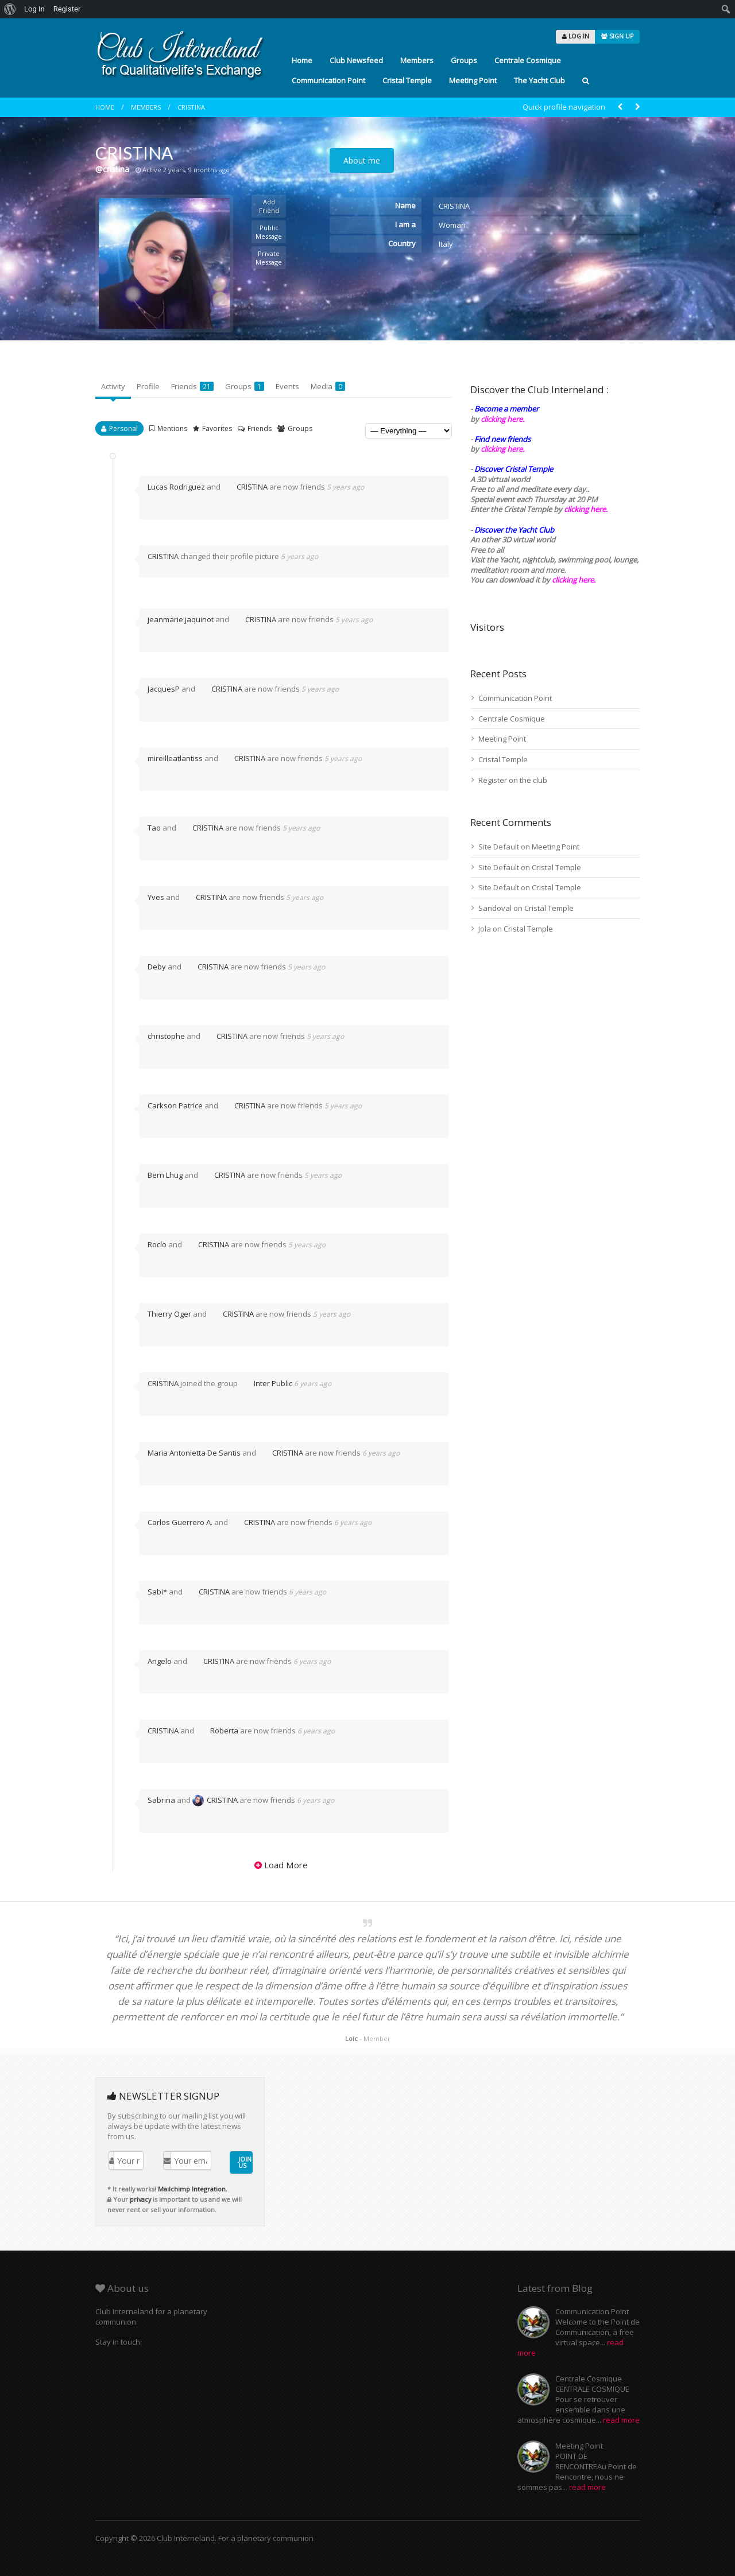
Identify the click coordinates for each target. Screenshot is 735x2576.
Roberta (217, 1730)
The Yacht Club (539, 80)
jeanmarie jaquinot (181, 619)
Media (328, 386)
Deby (157, 966)
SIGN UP (617, 36)
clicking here (573, 580)
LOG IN (575, 36)
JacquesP (164, 689)
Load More (286, 1865)
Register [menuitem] (67, 9)
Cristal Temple (407, 80)
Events (287, 386)
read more (621, 2420)
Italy (446, 244)
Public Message (269, 231)
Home (302, 60)
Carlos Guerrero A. (180, 1522)
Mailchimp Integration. (192, 2189)
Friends (192, 386)
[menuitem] (10, 9)
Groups (464, 60)
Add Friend (269, 206)
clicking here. (502, 419)
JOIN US (245, 2162)
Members (417, 60)
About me (361, 160)
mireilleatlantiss (175, 758)
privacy (140, 2199)
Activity (113, 386)
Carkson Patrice (175, 1105)
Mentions (172, 428)
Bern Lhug (165, 1175)
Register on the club (512, 780)
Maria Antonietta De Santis (194, 1453)
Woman (452, 225)
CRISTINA (191, 107)
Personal (123, 428)
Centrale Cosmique (527, 60)
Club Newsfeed (356, 60)
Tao (154, 828)
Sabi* (157, 1591)
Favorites (217, 428)
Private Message (269, 257)
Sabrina (161, 1800)
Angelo (160, 1661)
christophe (166, 1036)
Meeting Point (473, 80)
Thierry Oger (169, 1314)
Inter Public (265, 1383)
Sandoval (495, 908)
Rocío (157, 1244)
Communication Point (328, 80)
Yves (156, 897)
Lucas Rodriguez (176, 487)
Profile (148, 386)
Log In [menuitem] (34, 9)
